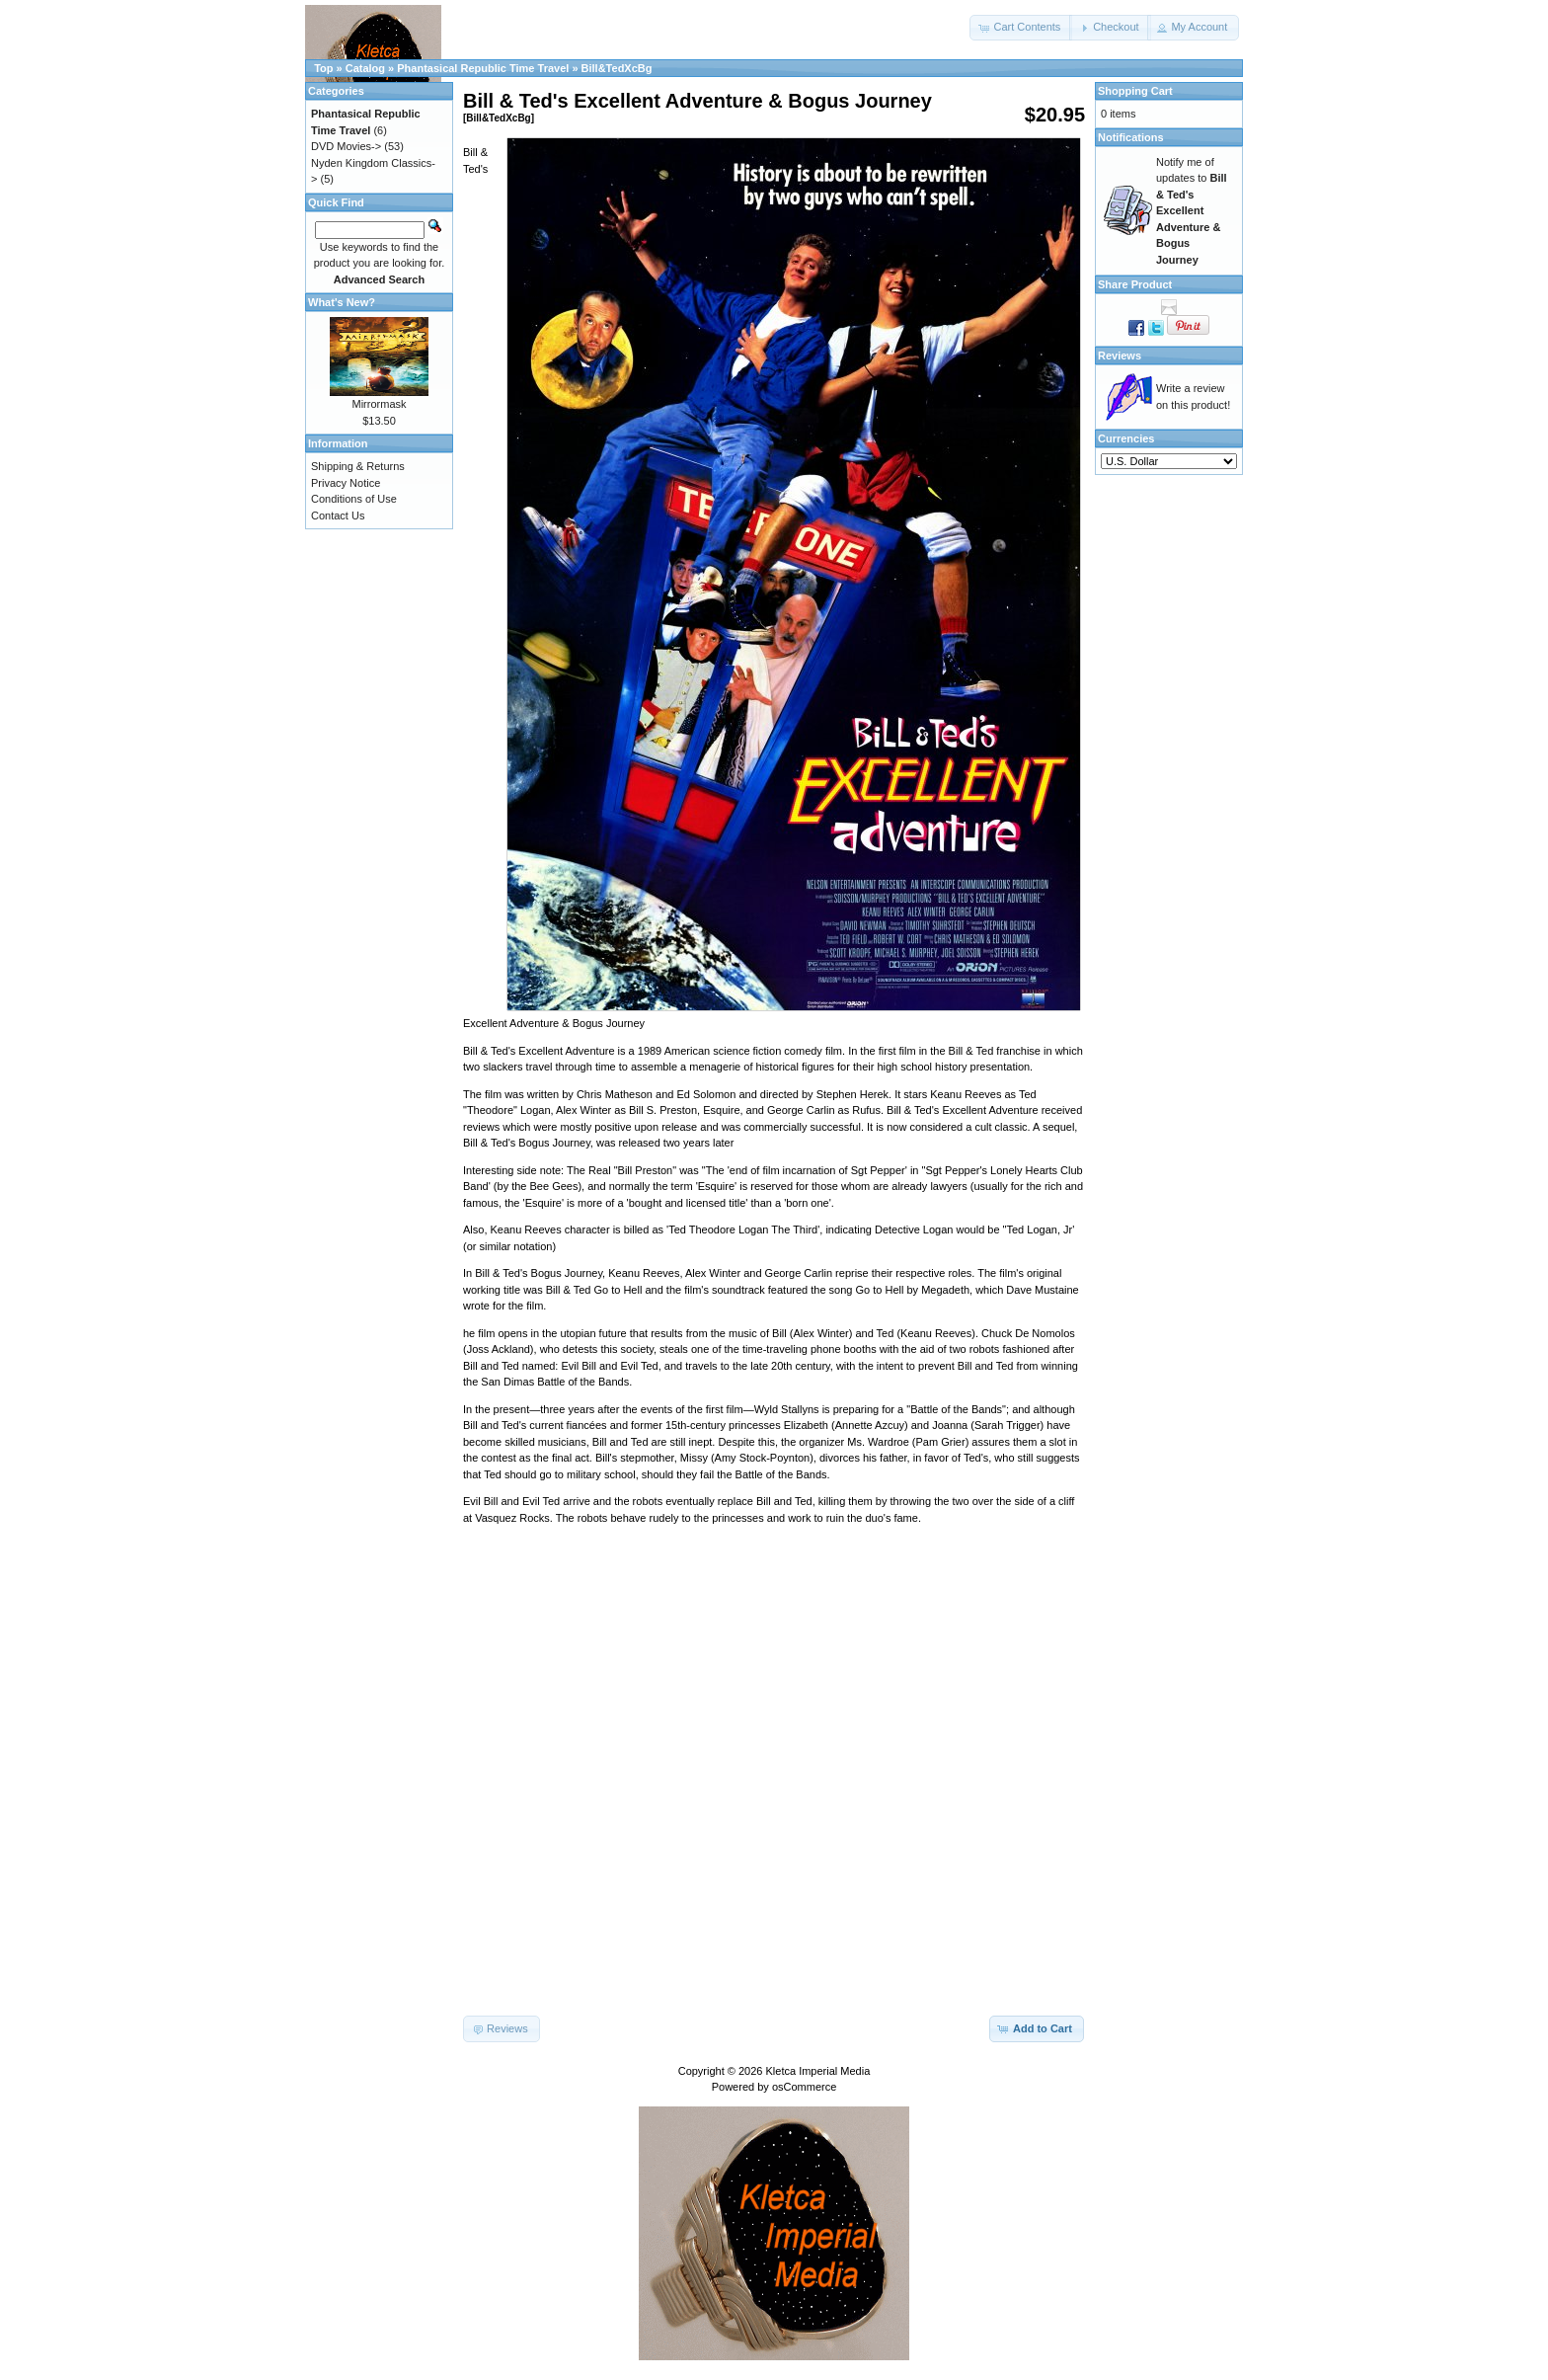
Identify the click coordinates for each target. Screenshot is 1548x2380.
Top (323, 68)
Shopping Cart (1135, 91)
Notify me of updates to (1191, 211)
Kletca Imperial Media (818, 2071)
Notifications (1131, 137)
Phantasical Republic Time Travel (483, 68)
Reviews (1119, 355)
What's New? (341, 302)
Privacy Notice (345, 483)
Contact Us (337, 515)
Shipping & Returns (358, 466)
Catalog (365, 68)
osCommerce (804, 2087)
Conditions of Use (354, 499)
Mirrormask (379, 404)
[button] (1020, 27)
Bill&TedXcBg (617, 68)
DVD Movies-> (346, 146)
